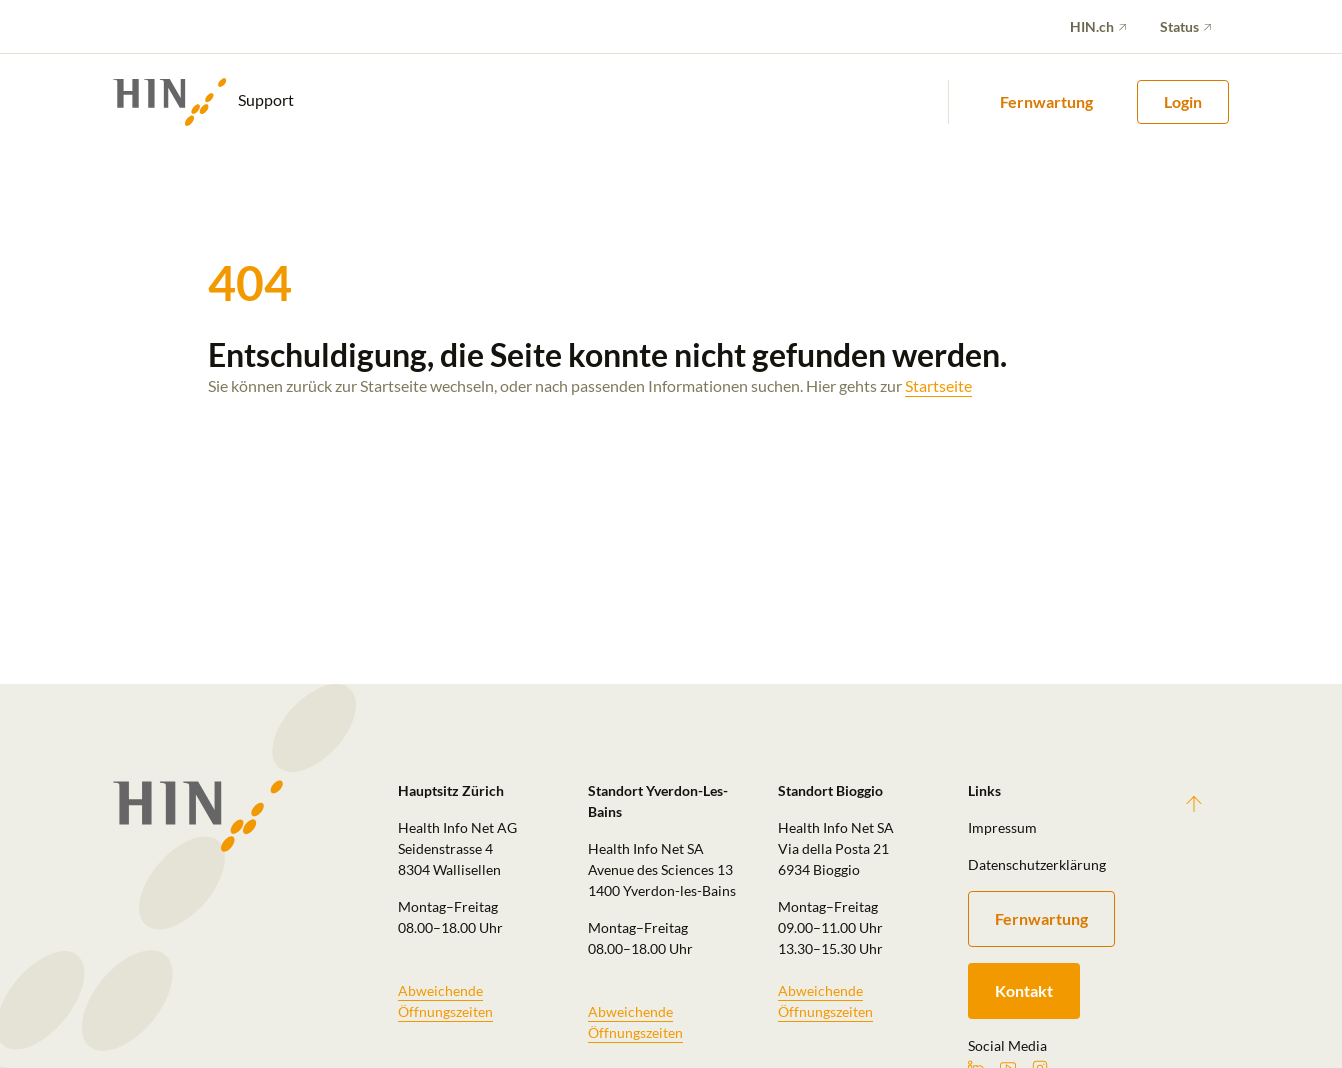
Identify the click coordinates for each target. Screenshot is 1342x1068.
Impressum (1002, 827)
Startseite (938, 385)
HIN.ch (1092, 26)
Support (203, 102)
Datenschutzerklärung (1037, 864)
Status (1179, 26)
